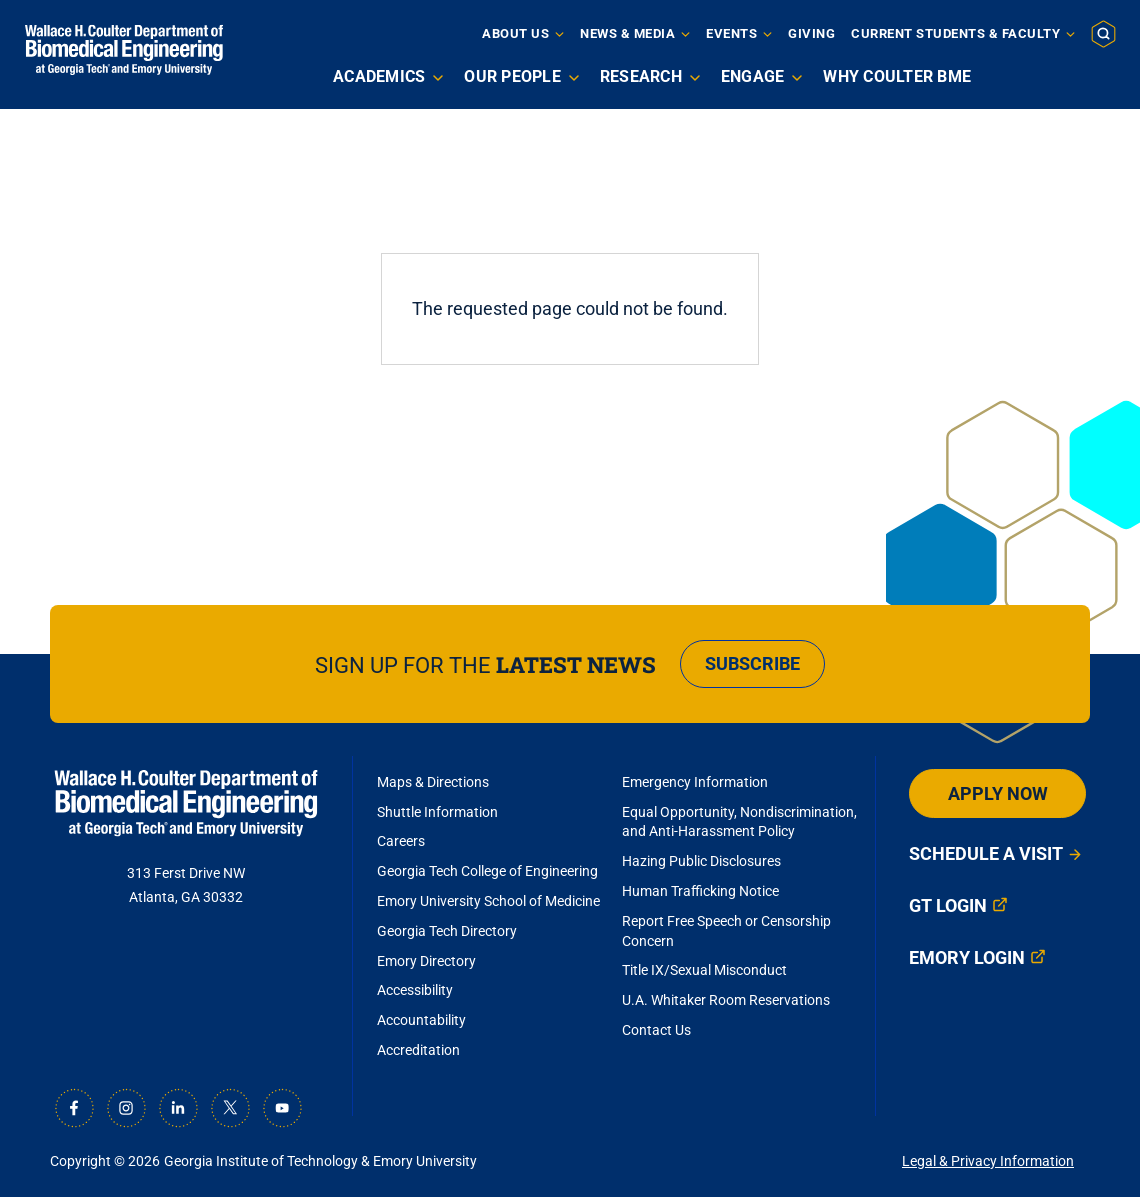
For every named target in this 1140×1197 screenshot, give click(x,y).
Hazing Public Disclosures (701, 861)
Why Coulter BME (897, 76)
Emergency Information (695, 782)
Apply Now (998, 793)
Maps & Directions (433, 782)
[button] (1103, 33)
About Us (515, 33)
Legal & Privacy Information (988, 1161)
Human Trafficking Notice (700, 891)
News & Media (627, 33)
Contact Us (656, 1030)
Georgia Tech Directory (447, 931)
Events (731, 33)
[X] (230, 1108)
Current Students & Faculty (955, 33)
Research (641, 76)
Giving (811, 33)
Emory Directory (426, 961)
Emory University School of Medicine (490, 901)
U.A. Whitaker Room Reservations (726, 1000)
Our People (512, 76)
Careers (401, 841)
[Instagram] (126, 1108)
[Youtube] (282, 1108)
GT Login (948, 905)
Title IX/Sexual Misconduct (704, 970)
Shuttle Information (437, 812)
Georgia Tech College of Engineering (487, 871)
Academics (379, 76)
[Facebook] (74, 1108)
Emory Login (967, 957)
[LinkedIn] (178, 1108)
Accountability (421, 1020)
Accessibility (415, 990)
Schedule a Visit (986, 853)
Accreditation (418, 1050)
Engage (753, 76)
